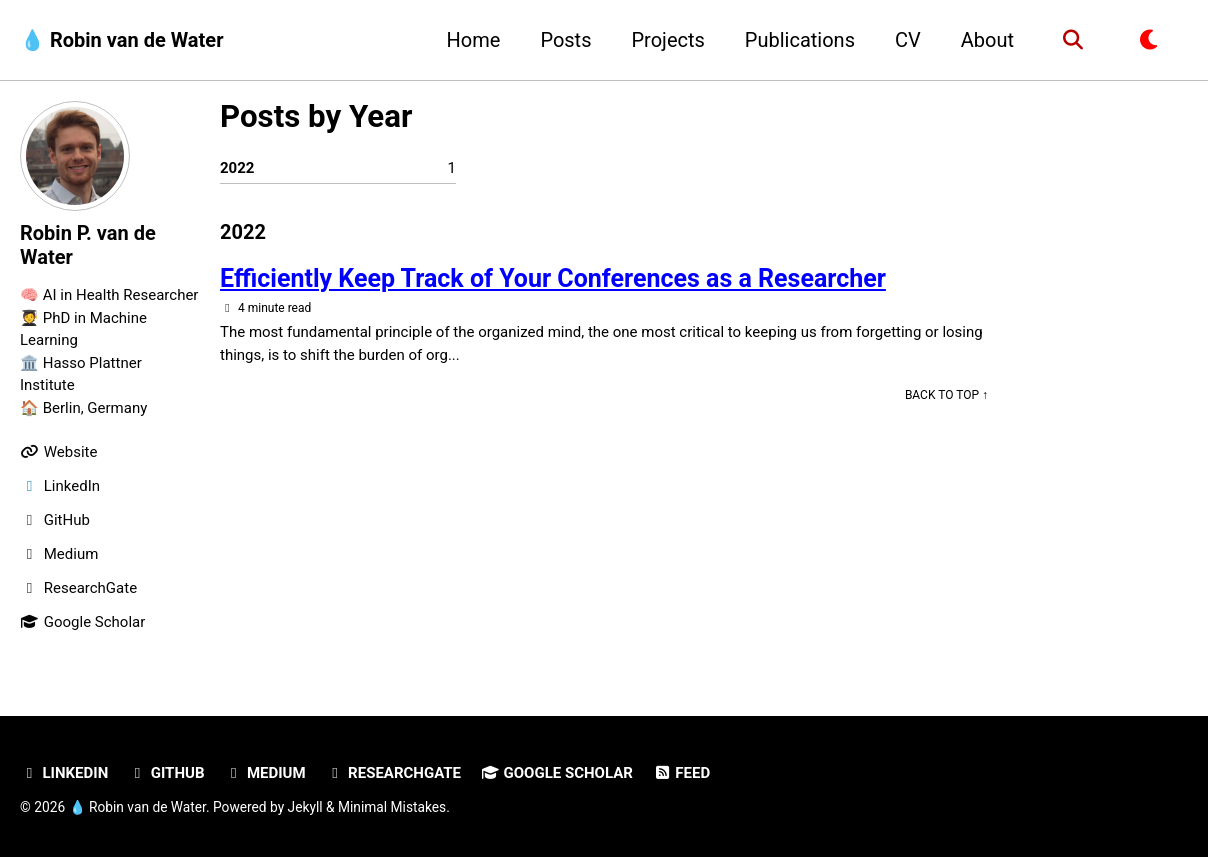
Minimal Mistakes (392, 807)
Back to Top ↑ (946, 395)
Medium (264, 773)
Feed (681, 773)
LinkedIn (64, 773)
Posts (565, 40)
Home (474, 40)
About (987, 40)
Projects (667, 40)
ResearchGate (393, 773)
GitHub (166, 773)
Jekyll (305, 807)
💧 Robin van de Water (121, 40)
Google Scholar (557, 773)
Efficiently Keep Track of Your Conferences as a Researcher (553, 278)
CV (908, 40)
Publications (800, 40)
